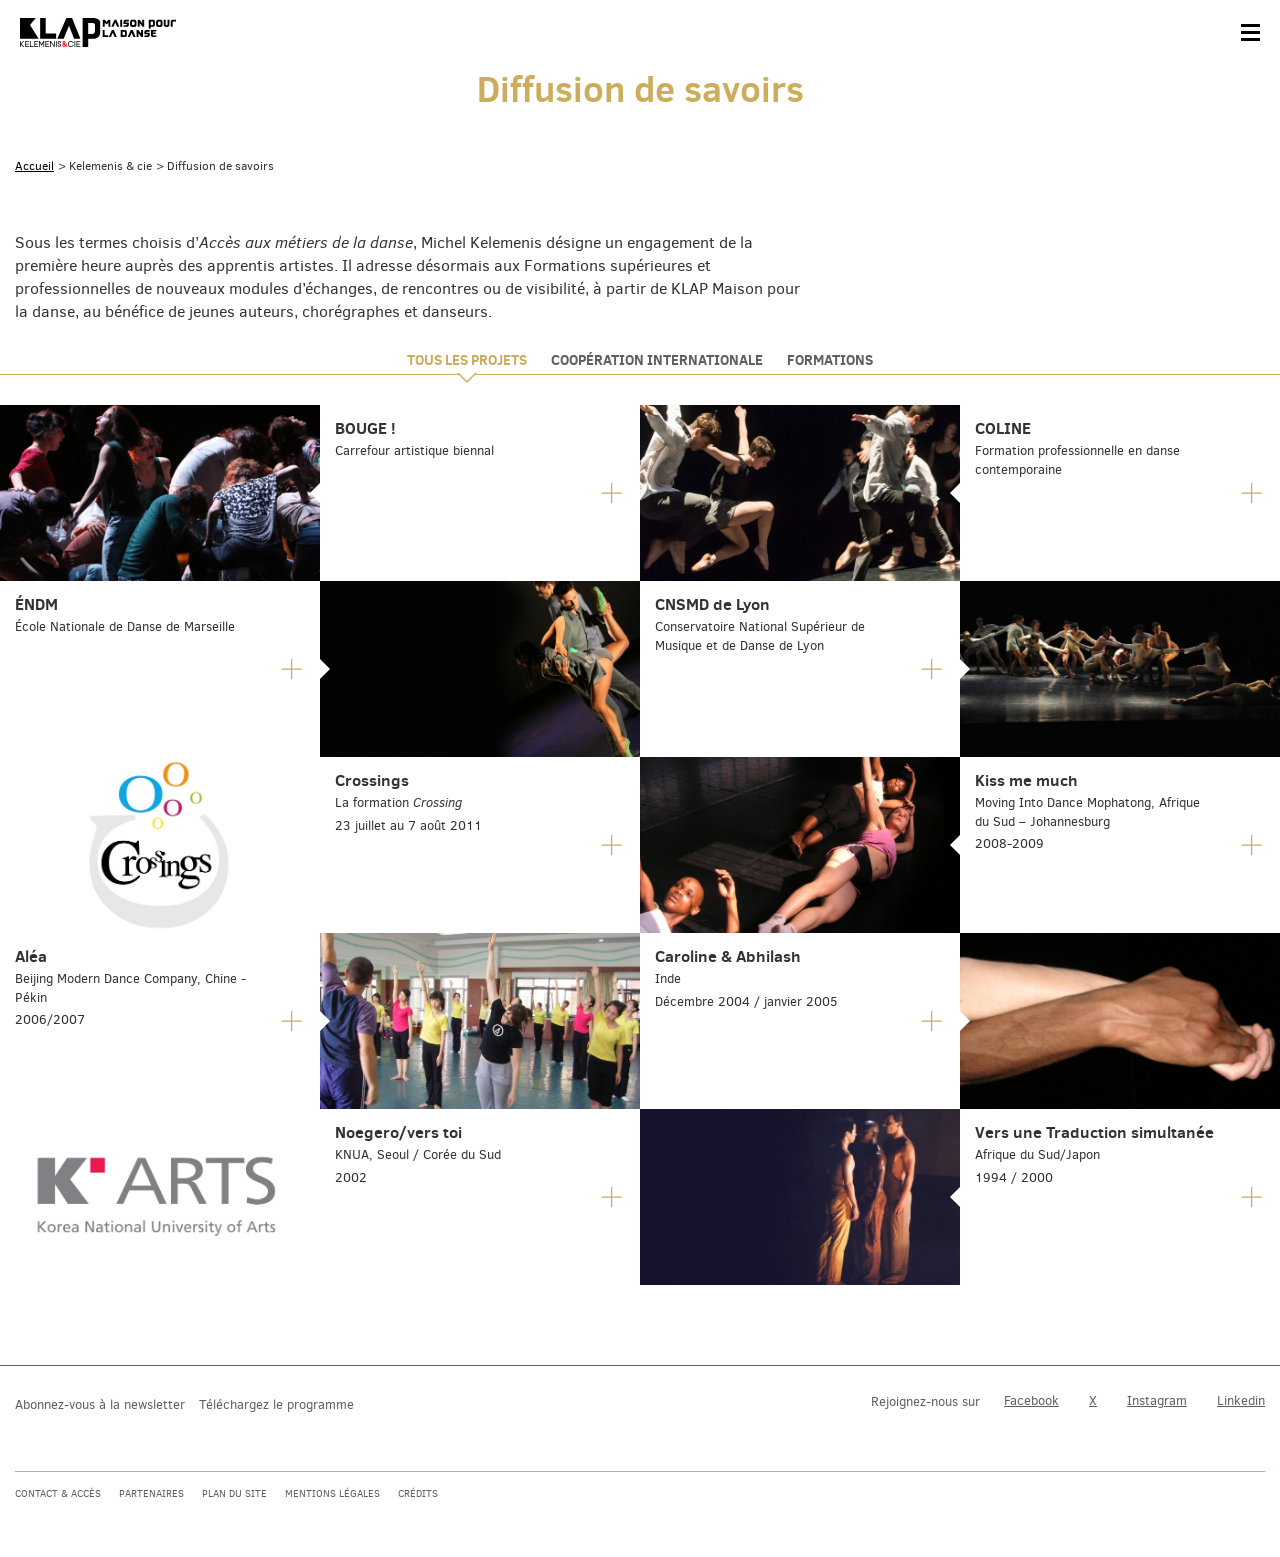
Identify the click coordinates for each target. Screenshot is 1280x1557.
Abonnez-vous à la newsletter (100, 1404)
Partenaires (151, 1493)
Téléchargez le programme (276, 1404)
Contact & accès (58, 1493)
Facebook (1031, 1400)
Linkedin (1241, 1400)
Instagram (1157, 1400)
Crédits (418, 1493)
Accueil (34, 166)
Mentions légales (332, 1493)
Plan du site (234, 1493)
